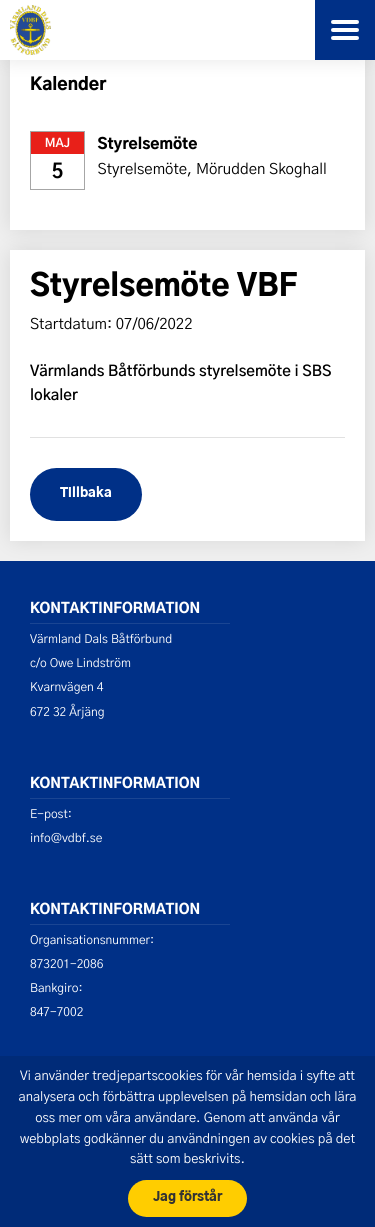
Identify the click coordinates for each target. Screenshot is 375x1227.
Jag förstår (187, 1197)
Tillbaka (86, 493)
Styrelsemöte (148, 145)
